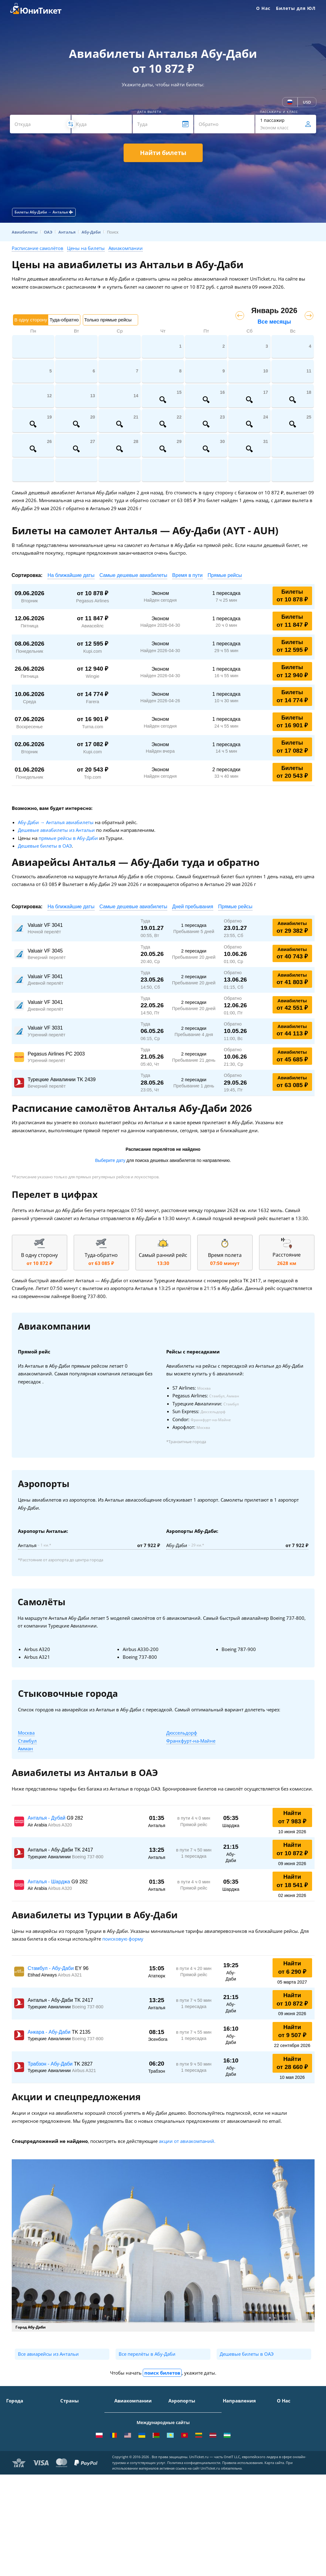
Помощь (285, 2438)
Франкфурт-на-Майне (190, 1741)
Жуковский (179, 2438)
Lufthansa (124, 2473)
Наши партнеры (294, 2455)
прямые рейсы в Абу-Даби (68, 838)
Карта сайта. (275, 2564)
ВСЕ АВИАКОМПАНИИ (137, 2482)
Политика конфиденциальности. (194, 2564)
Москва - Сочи (238, 2411)
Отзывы (285, 2446)
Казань (13, 2473)
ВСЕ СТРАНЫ (73, 2482)
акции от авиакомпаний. (187, 2141)
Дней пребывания (192, 906)
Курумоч (177, 2473)
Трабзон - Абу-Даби (51, 2063)
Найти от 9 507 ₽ (292, 2031)
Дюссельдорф (181, 1733)
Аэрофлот (124, 2411)
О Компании (290, 2411)
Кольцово (178, 2455)
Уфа (10, 2464)
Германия (70, 2455)
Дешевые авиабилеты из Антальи (56, 830)
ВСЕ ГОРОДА (19, 2482)
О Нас (263, 8)
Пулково (177, 2446)
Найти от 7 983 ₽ (292, 1817)
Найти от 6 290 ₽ (292, 1967)
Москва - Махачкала (244, 2493)
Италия (68, 2438)
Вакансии (287, 2464)
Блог (281, 2473)
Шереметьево (183, 2420)
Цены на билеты (86, 248)
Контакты (287, 2420)
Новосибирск (20, 2446)
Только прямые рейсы (108, 319)
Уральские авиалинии (138, 2429)
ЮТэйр (121, 2438)
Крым (66, 2411)
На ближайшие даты (71, 575)
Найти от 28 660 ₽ (292, 2063)
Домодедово (181, 2411)
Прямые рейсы (225, 575)
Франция (70, 2446)
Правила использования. (243, 2564)
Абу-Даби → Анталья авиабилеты (56, 822)
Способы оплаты (294, 2429)
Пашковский (181, 2464)
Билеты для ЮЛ (295, 8)
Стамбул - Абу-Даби (51, 1968)
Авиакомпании (125, 248)
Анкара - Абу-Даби (50, 2032)
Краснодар (17, 2438)
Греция (68, 2473)
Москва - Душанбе (242, 2468)
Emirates (123, 2455)
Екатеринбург (21, 2455)
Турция (68, 2420)
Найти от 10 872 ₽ (292, 1849)
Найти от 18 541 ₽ (292, 1880)
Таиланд (69, 2429)
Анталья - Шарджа (50, 1881)
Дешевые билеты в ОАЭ (45, 846)
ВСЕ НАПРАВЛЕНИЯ (243, 2502)
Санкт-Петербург (24, 2420)
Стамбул (27, 1741)
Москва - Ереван (240, 2435)
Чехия (66, 2464)
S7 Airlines (125, 2420)
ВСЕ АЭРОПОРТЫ (186, 2482)
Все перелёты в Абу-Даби (147, 2354)
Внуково (177, 2429)
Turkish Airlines (130, 2464)
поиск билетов (162, 2373)
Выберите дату (110, 1160)
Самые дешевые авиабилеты (133, 575)
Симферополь (21, 2429)
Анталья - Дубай (47, 1818)
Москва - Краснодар (244, 2444)
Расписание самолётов (37, 248)
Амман (25, 1748)
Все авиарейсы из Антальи (48, 2354)
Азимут (121, 2446)
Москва (26, 1733)
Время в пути (187, 575)
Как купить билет (295, 2482)
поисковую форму (122, 1939)
